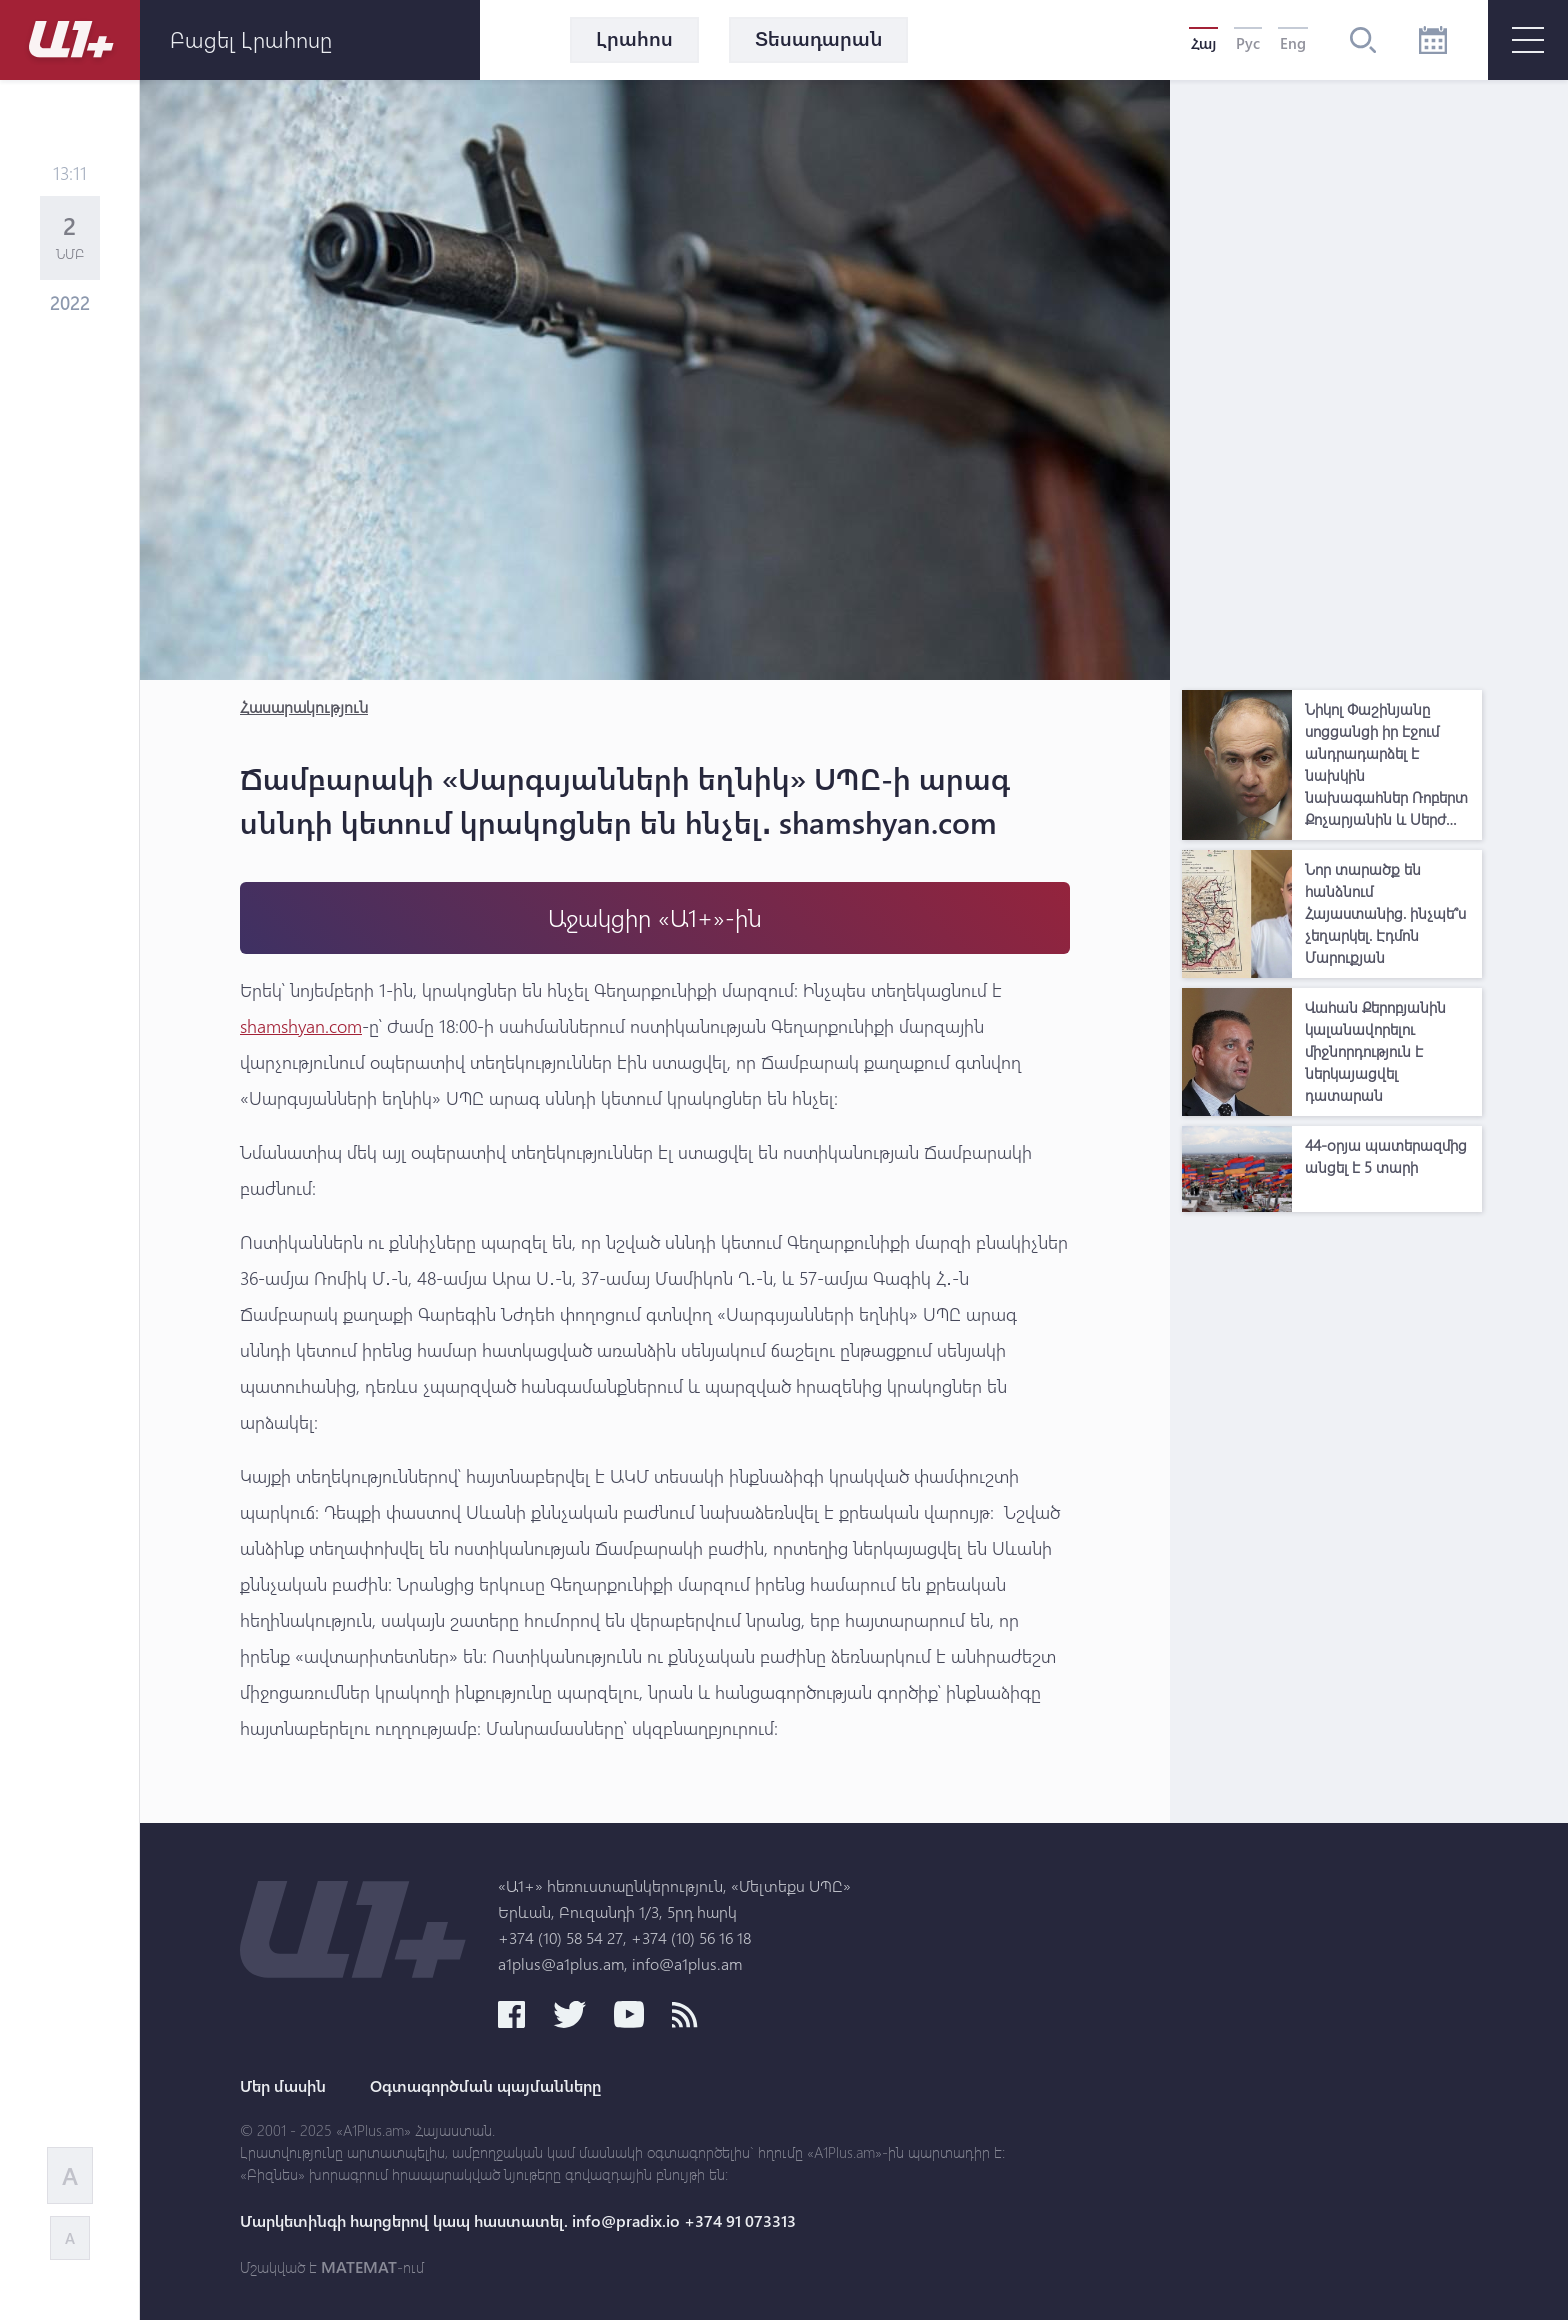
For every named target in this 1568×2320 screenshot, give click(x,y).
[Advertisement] (1332, 380)
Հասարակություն (304, 706)
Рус (1248, 43)
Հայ (1203, 43)
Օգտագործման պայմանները (485, 2086)
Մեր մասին (283, 2086)
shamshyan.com (301, 1026)
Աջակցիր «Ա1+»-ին (655, 917)
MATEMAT (359, 2267)
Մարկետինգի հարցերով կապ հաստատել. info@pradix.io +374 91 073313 (518, 2221)
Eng (1293, 43)
